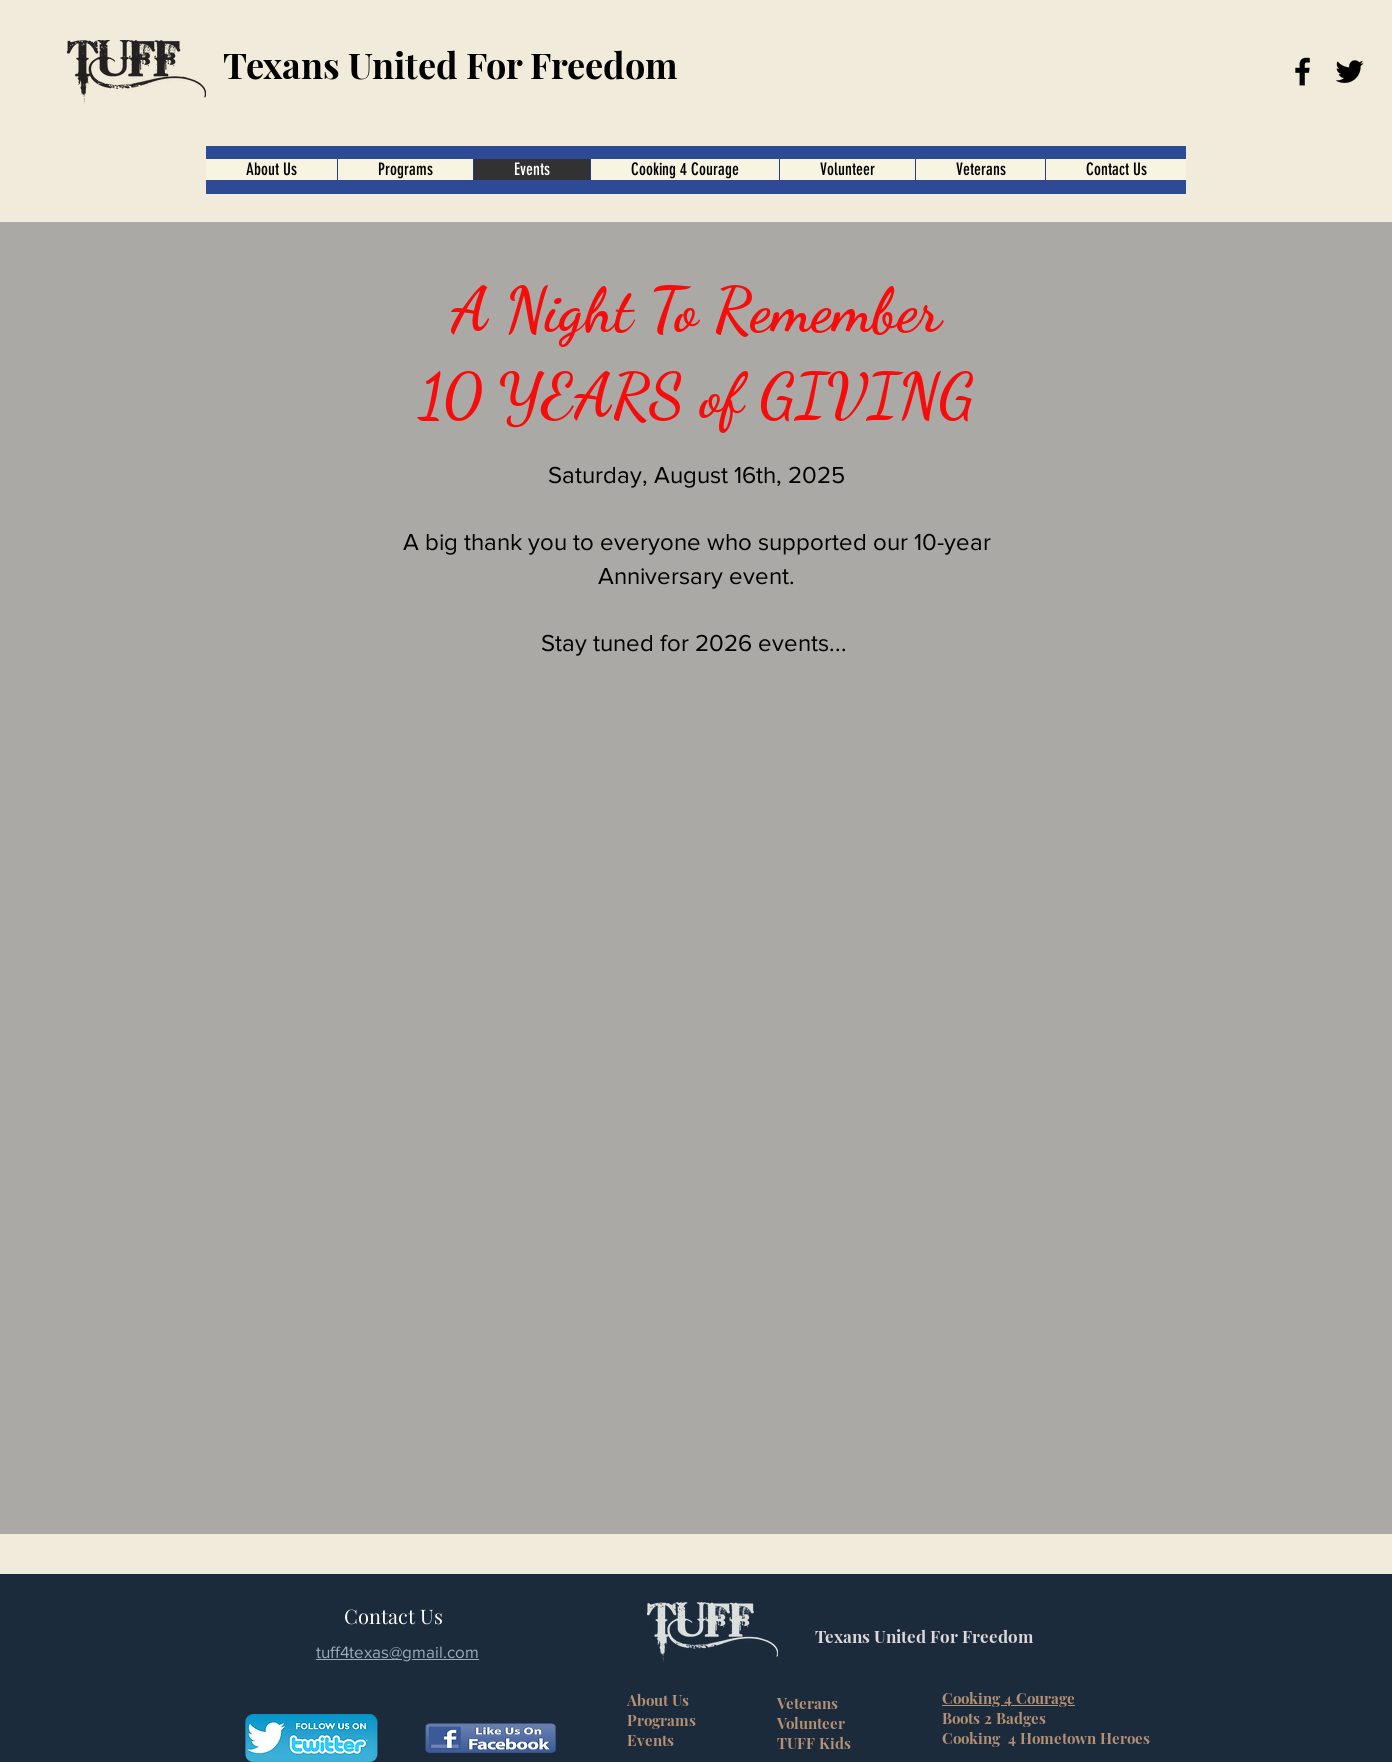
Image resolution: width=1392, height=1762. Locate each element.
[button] (684, 169)
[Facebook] (1302, 71)
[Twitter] (1349, 71)
